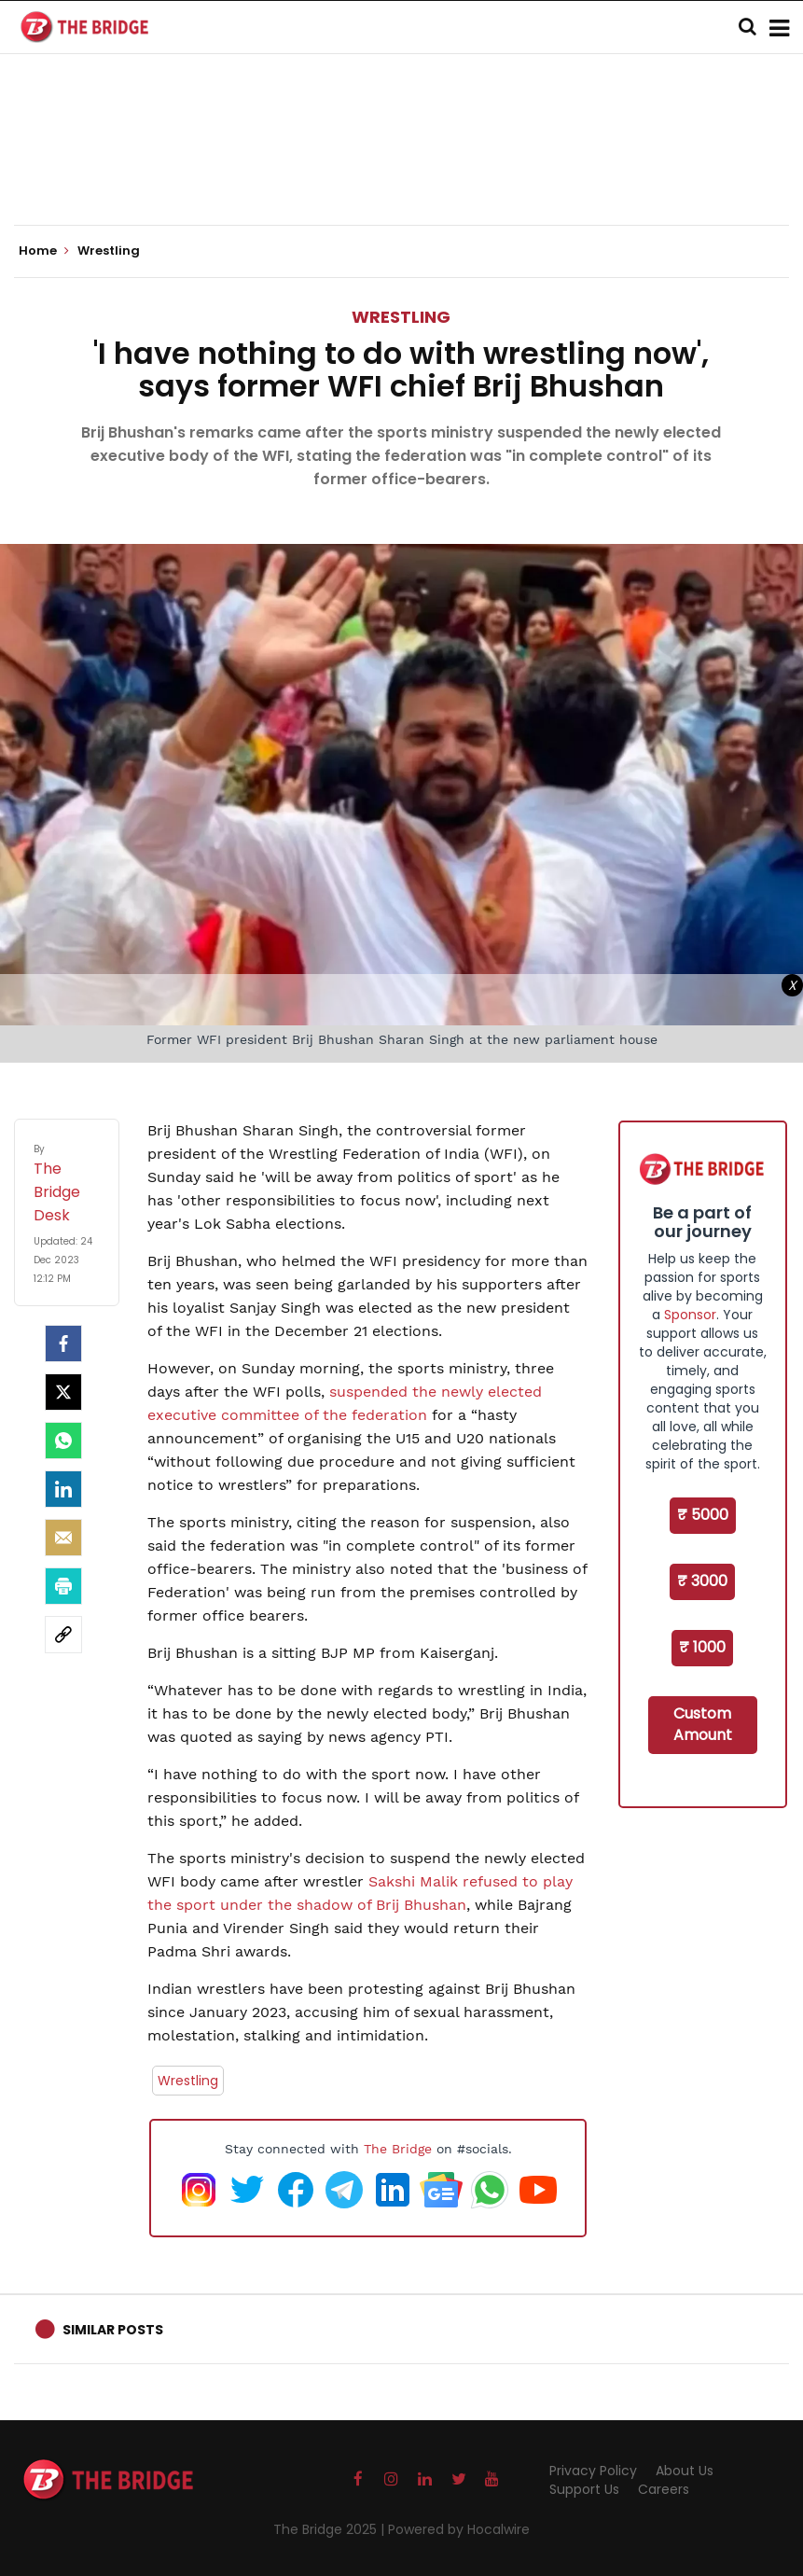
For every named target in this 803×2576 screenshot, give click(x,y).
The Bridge (398, 2148)
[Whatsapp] (63, 1440)
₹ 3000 (702, 1581)
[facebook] (63, 1343)
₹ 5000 (702, 1514)
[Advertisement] (401, 168)
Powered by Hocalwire (459, 2529)
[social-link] (63, 1634)
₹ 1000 (702, 1647)
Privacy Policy (593, 2470)
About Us (684, 2470)
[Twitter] (63, 1392)
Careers (663, 2489)
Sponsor (690, 1314)
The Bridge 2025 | (330, 2529)
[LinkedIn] (63, 1489)
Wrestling (401, 316)
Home (44, 251)
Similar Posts (112, 2329)
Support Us (584, 2489)
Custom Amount (702, 1724)
